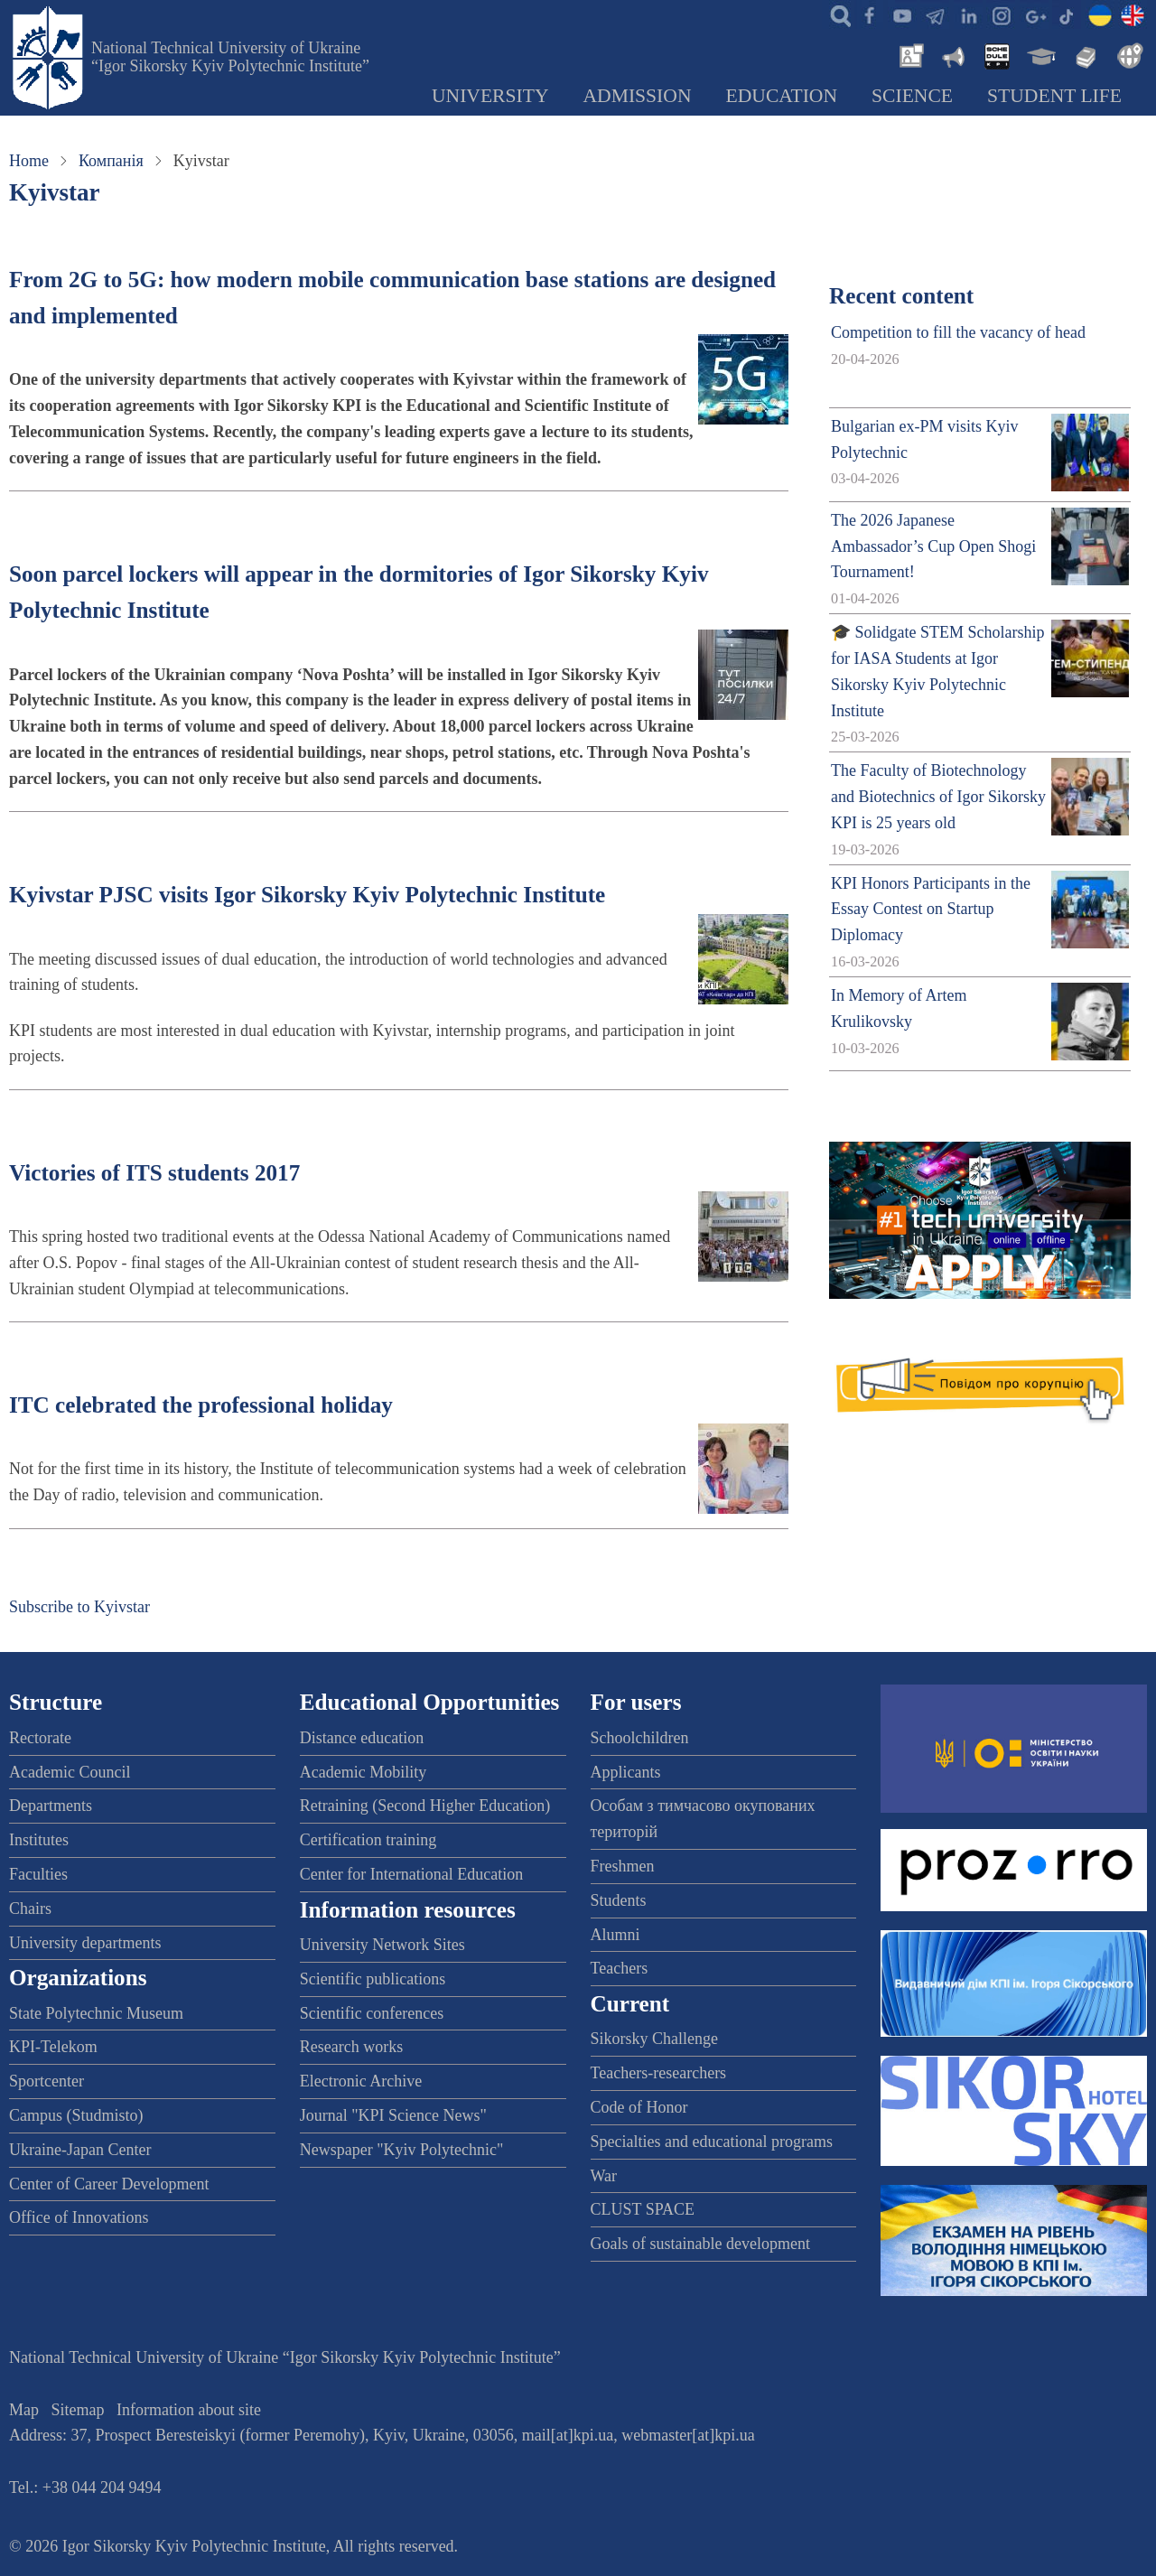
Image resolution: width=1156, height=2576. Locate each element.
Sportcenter (46, 2081)
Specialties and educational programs (712, 2142)
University (490, 96)
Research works (351, 2047)
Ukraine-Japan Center (80, 2150)
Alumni (615, 1935)
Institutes (39, 1840)
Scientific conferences (371, 2013)
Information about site (189, 2410)
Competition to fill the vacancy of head (958, 332)
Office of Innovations (79, 2217)
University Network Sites (382, 1945)
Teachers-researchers (659, 2073)
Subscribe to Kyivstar (79, 1607)
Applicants (626, 1772)
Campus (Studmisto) (76, 2115)
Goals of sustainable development (700, 2244)
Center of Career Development (109, 2184)
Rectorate (40, 1738)
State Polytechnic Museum (96, 2013)
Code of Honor (639, 2107)
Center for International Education (411, 1874)
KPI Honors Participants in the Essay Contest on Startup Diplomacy (930, 909)
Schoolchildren (640, 1738)
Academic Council (69, 1772)
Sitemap (78, 2410)
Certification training (368, 1840)
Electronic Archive (361, 2081)
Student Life (1054, 96)
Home (29, 161)
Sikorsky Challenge (655, 2039)
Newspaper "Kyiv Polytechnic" (402, 2150)
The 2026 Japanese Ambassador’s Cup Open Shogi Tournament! (933, 546)
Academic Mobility (363, 1772)
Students (619, 1900)
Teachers (619, 1968)
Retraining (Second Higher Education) (425, 1806)
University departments (85, 1943)
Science (912, 96)
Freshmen (623, 1866)
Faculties (38, 1874)
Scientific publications (372, 1979)
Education (782, 96)
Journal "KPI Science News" (393, 2115)
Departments (50, 1806)
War (604, 2176)
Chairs (30, 1908)
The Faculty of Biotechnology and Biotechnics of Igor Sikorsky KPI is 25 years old (938, 796)
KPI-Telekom (53, 2047)
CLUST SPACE (643, 2209)
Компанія (111, 161)
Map (24, 2410)
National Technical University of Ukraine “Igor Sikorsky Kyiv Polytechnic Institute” (230, 57)
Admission (637, 96)
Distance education (362, 1738)
